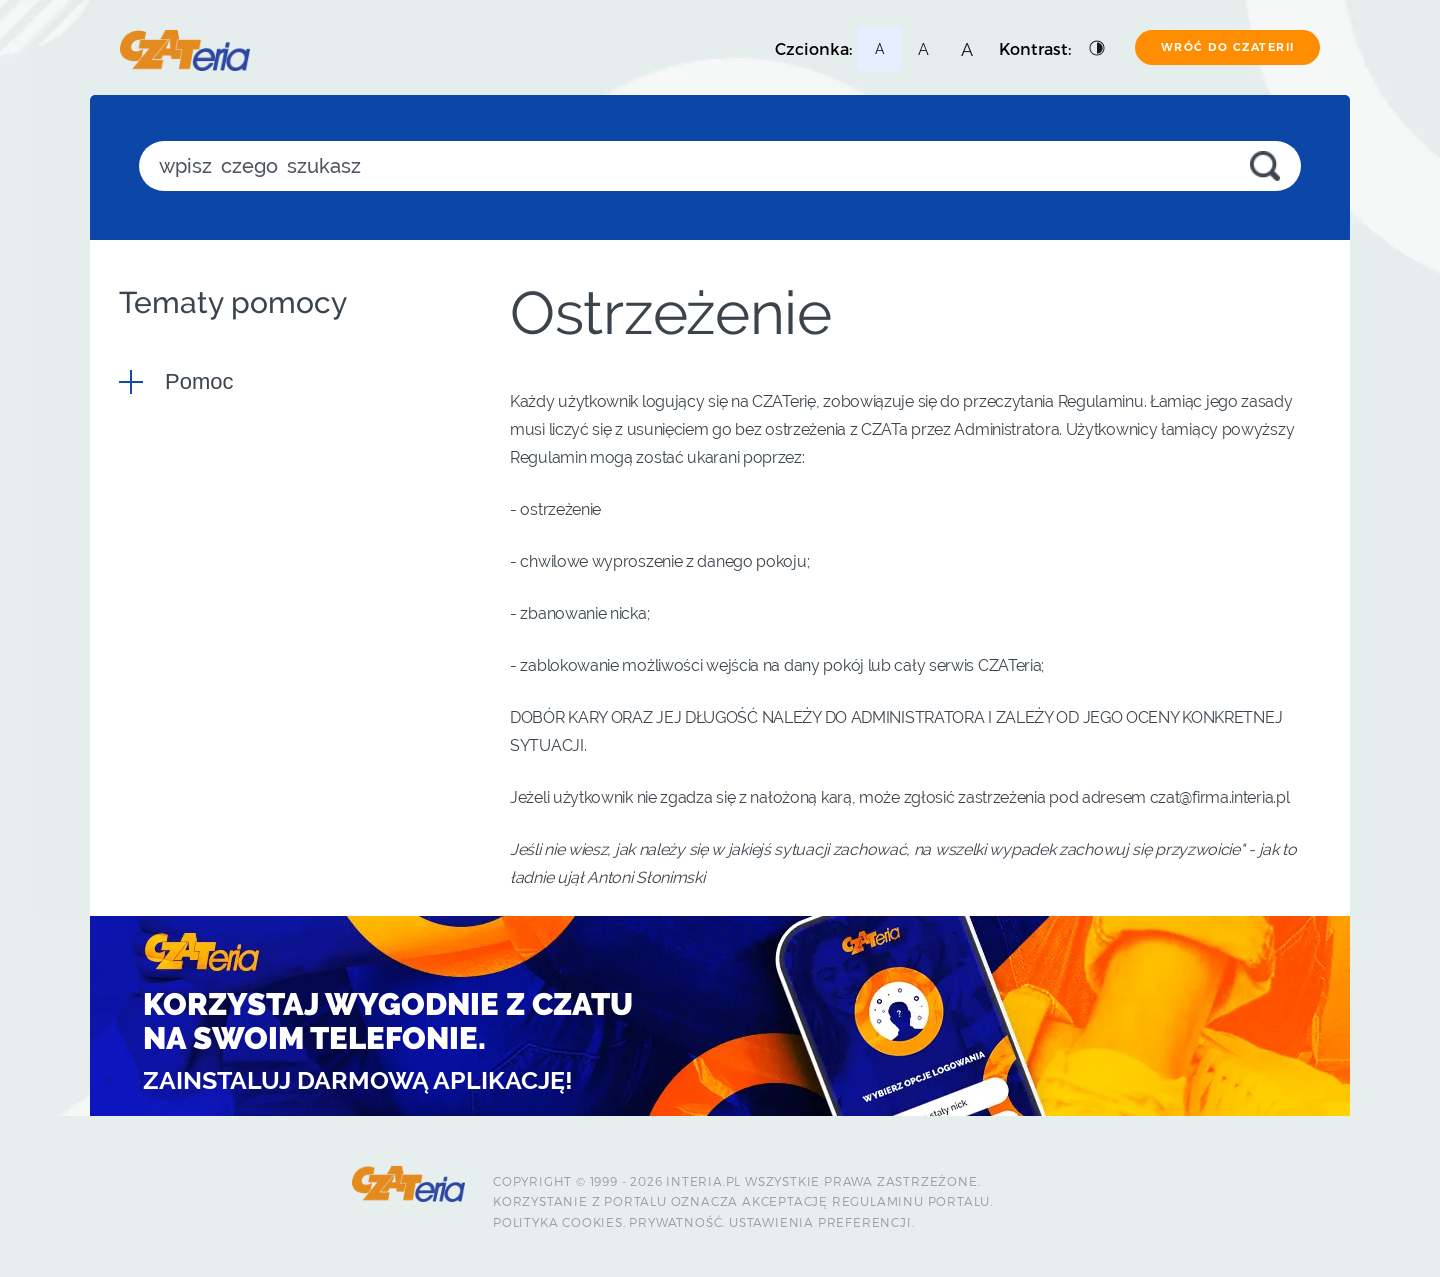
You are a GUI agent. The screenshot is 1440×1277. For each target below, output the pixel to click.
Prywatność (675, 1222)
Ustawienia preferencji (820, 1222)
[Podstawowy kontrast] (1098, 49)
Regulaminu (878, 1201)
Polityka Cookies (558, 1222)
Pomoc (199, 381)
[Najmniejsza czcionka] (879, 49)
